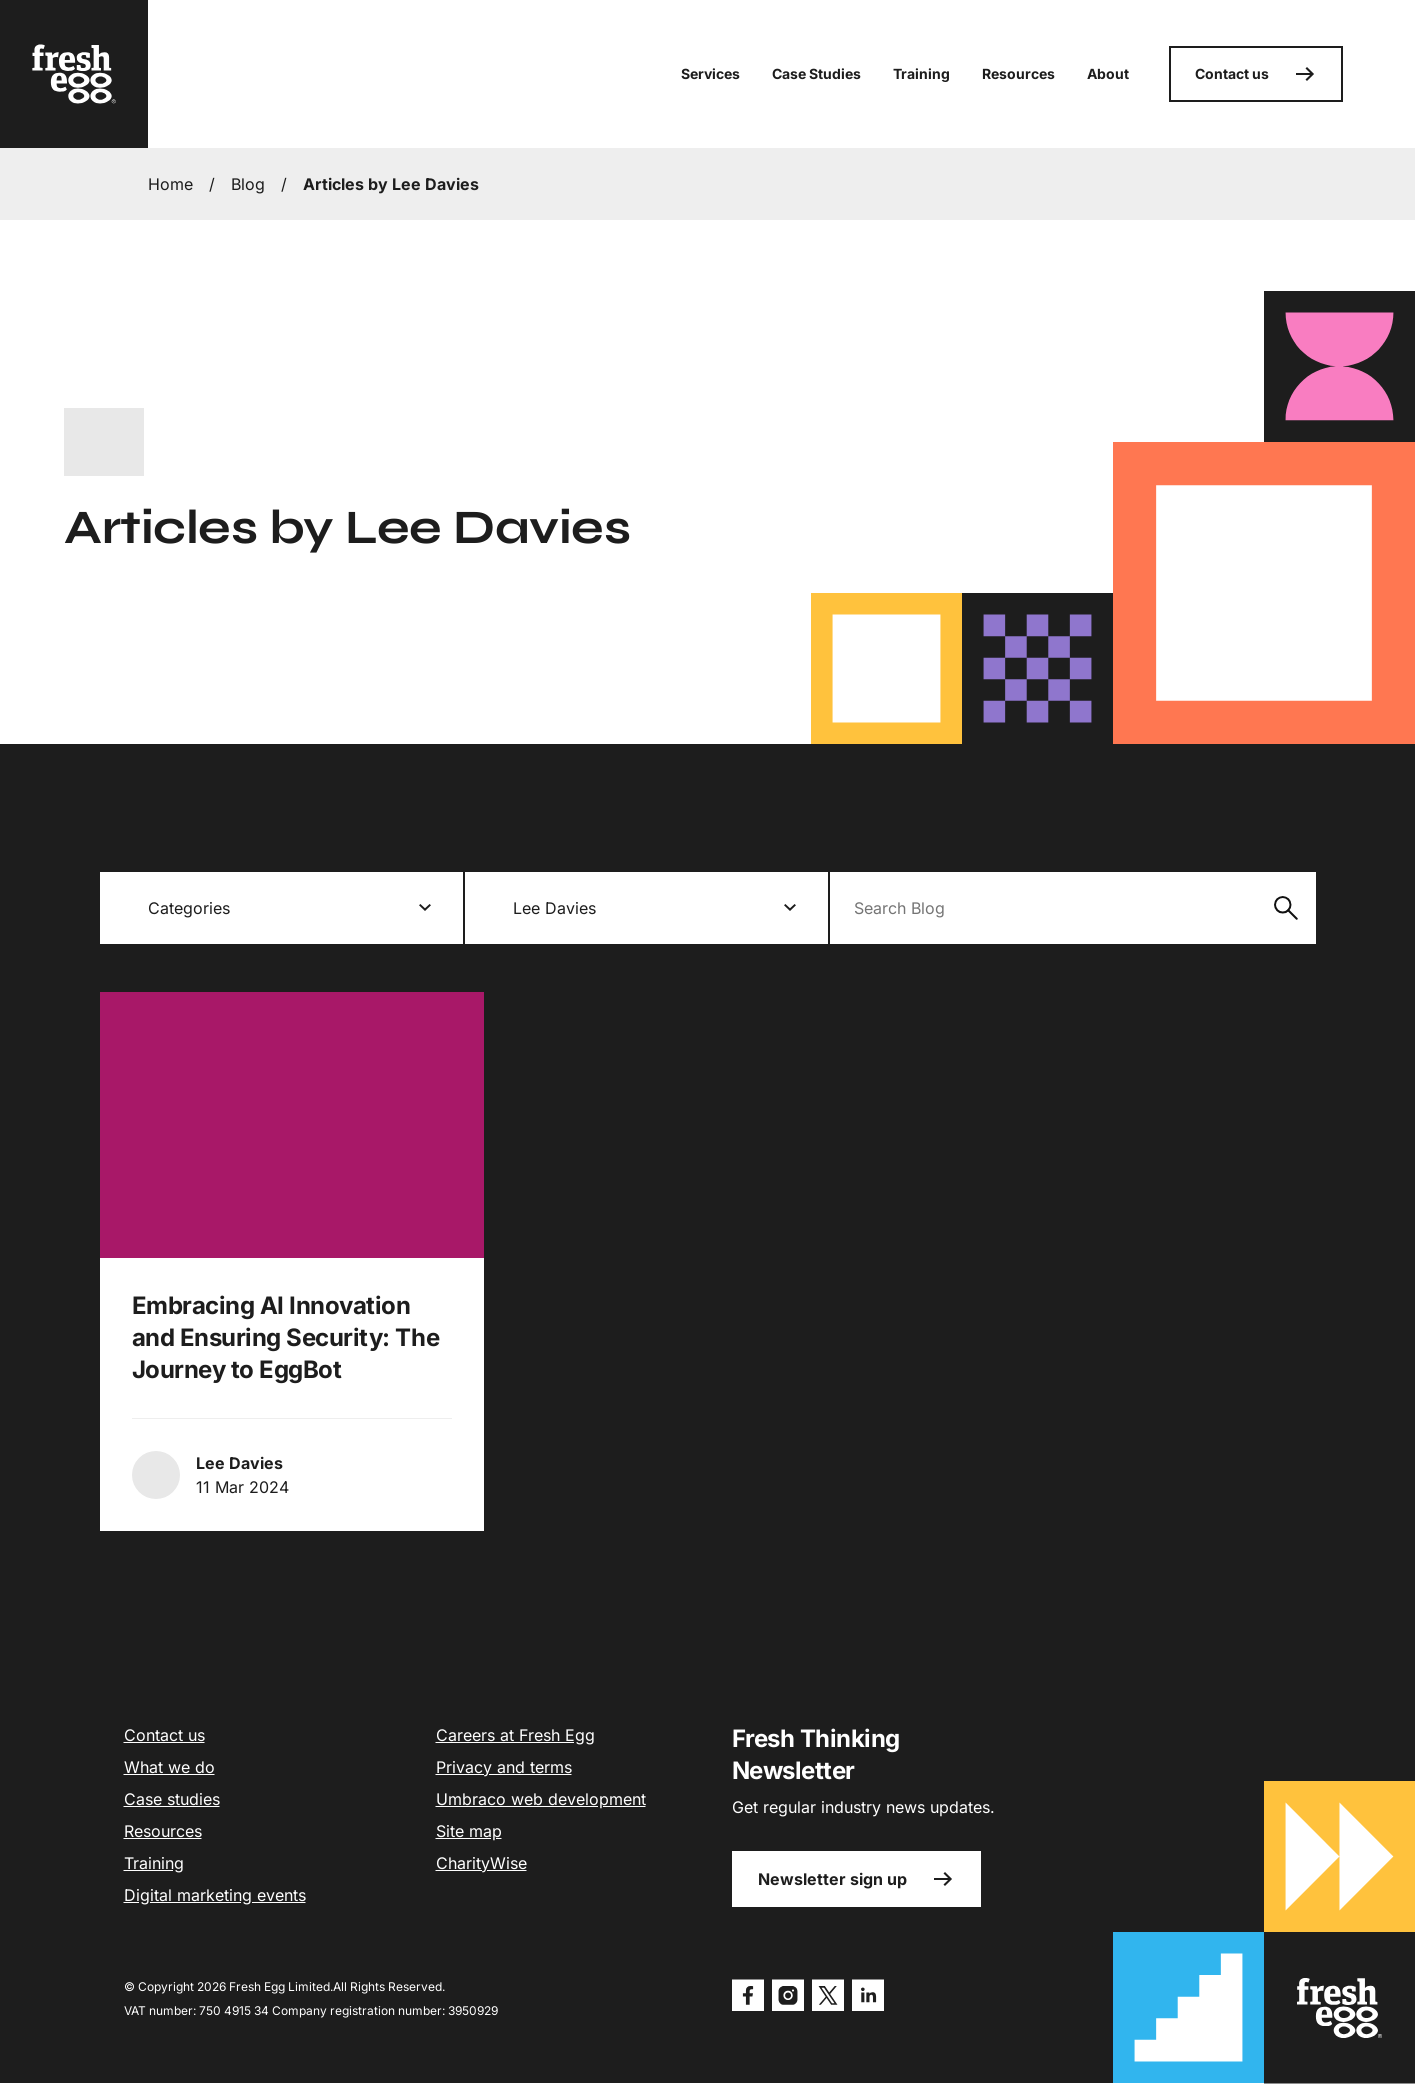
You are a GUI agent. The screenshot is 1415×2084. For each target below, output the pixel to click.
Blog (248, 184)
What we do (169, 1767)
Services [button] (710, 73)
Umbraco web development (541, 1799)
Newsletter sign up (856, 1879)
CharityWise (481, 1863)
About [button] (1108, 73)
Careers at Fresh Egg (515, 1735)
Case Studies (816, 73)
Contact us (1256, 74)
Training (154, 1863)
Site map (469, 1831)
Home (170, 184)
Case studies (172, 1799)
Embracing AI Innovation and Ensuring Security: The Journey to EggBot (286, 1337)
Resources (163, 1831)
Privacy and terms (504, 1767)
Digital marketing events (215, 1895)
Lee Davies (239, 1463)
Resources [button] (1018, 73)
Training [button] (921, 73)
